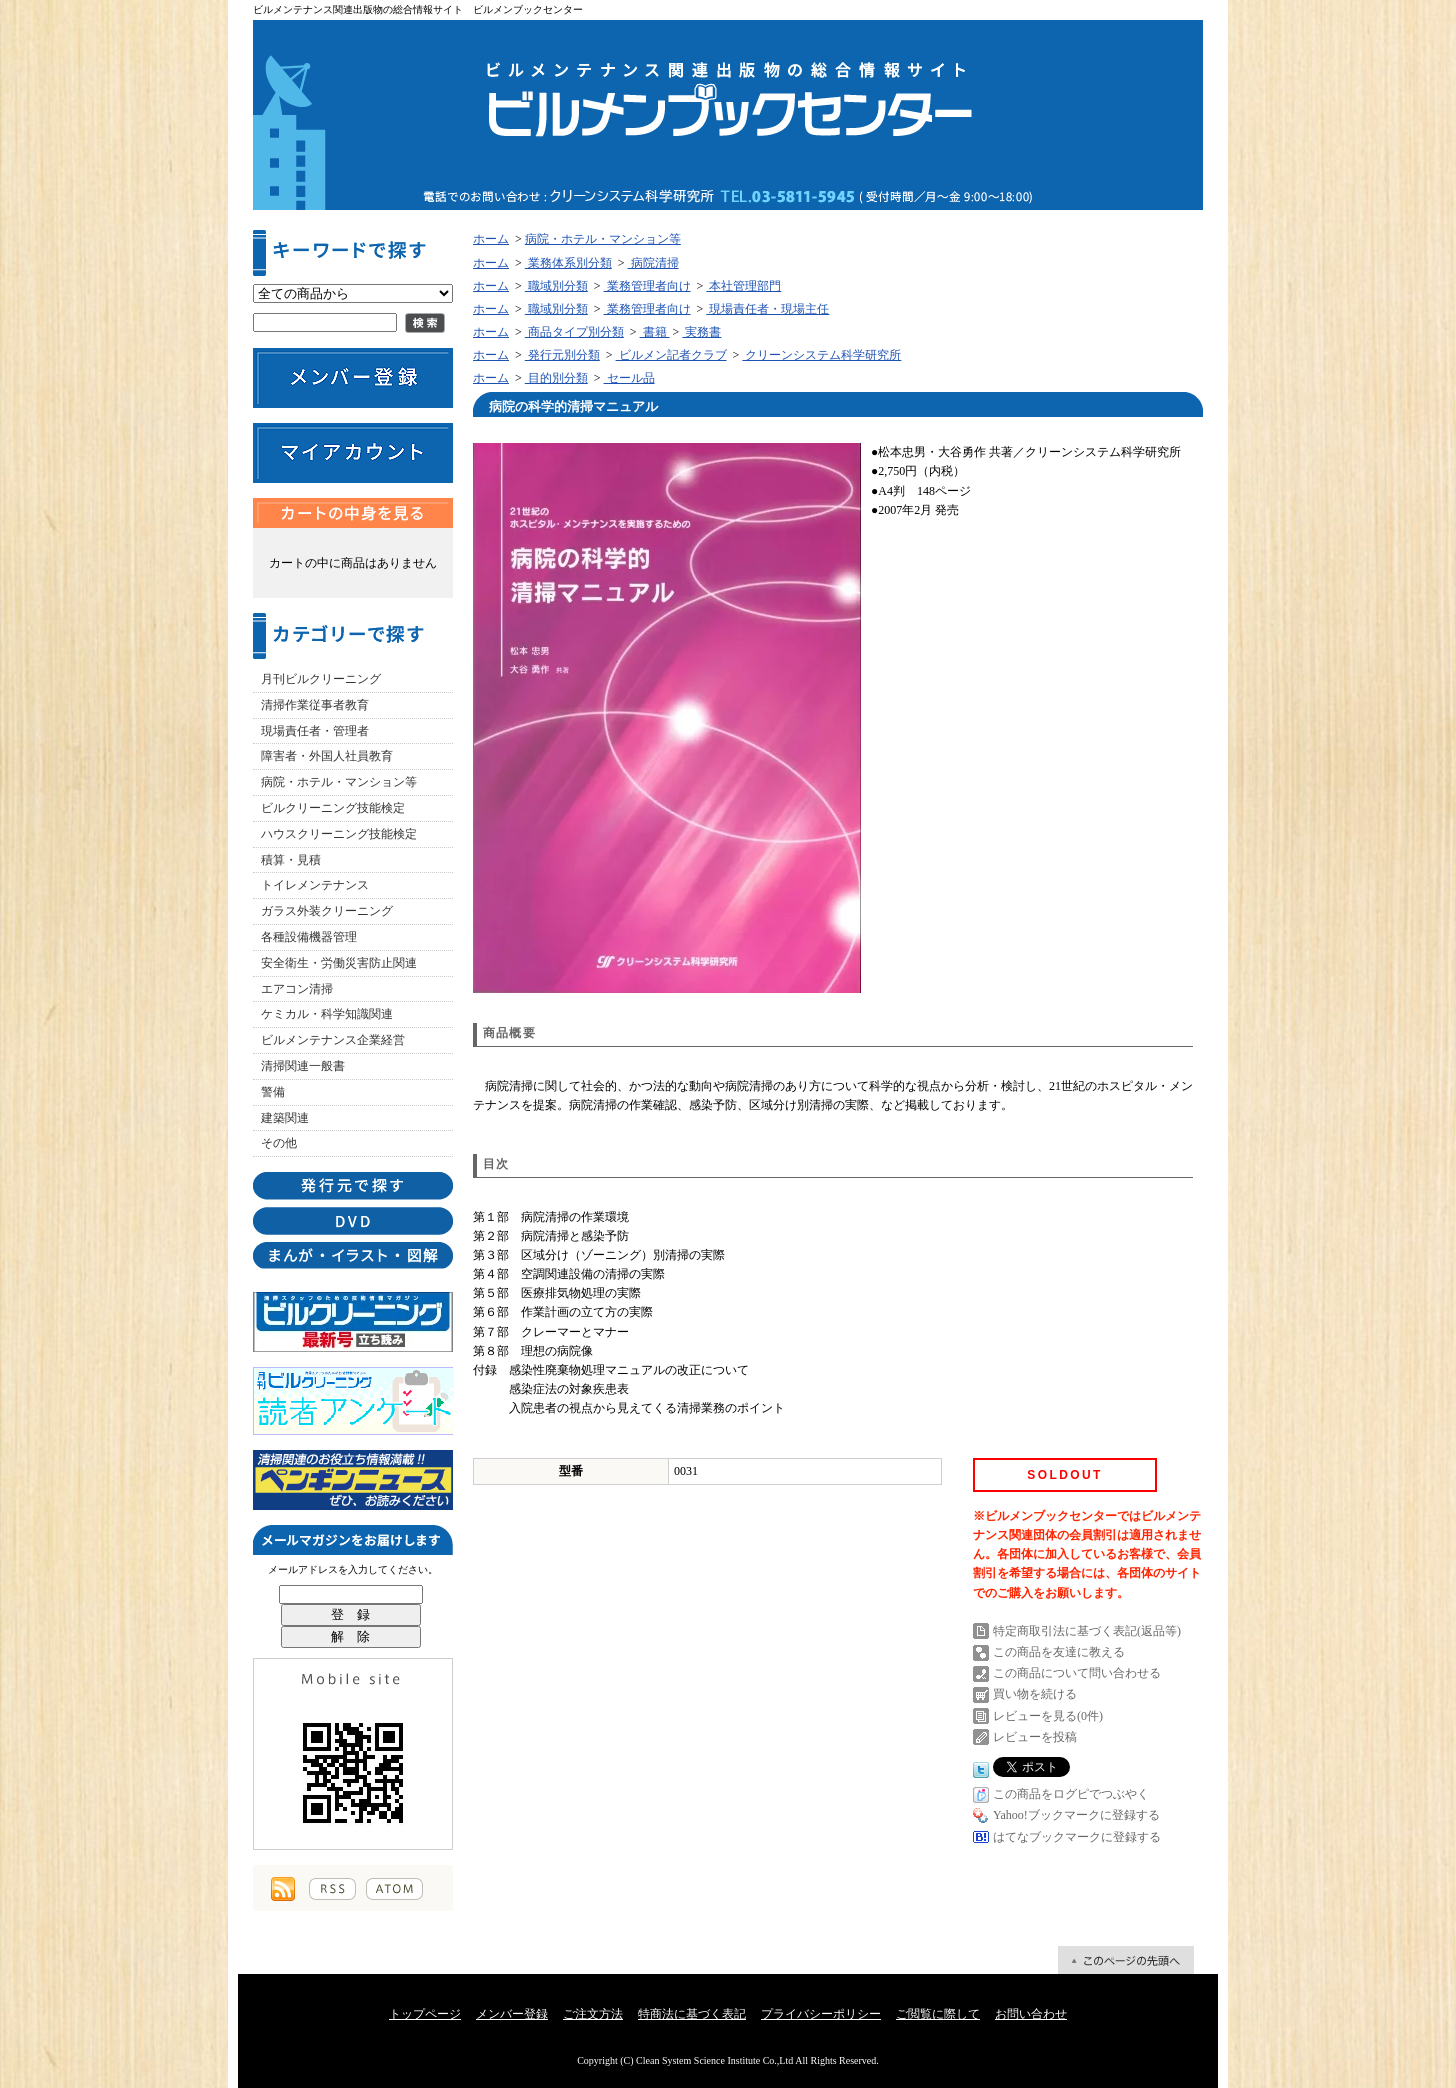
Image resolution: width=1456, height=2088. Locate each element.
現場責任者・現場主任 (767, 309)
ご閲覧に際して (938, 2014)
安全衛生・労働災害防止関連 (339, 963)
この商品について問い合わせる (1077, 1673)
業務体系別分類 (568, 263)
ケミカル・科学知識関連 (327, 1014)
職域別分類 (556, 286)
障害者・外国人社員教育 (327, 756)
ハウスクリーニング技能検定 (339, 834)
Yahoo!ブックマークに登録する (1076, 1815)
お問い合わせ (1031, 2014)
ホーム (491, 239)
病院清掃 (653, 263)
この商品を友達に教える (1059, 1652)
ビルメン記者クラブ (671, 355)
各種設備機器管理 (309, 937)
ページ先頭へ (1126, 1960)
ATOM (394, 1889)
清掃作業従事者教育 (315, 705)
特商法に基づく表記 (692, 2014)
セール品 (629, 378)
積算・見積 (291, 860)
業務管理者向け (647, 286)
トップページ (425, 2014)
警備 (273, 1092)
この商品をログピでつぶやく (1071, 1794)
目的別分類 (556, 378)
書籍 (655, 332)
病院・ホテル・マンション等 (339, 782)
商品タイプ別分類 (574, 332)
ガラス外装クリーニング (327, 911)
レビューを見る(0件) (1048, 1716)
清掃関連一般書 (303, 1066)
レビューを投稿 (1035, 1737)
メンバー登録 (512, 2014)
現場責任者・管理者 (315, 731)
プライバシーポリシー (821, 2014)
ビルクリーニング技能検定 (333, 808)
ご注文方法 (593, 2014)
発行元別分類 (562, 355)
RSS (332, 1889)
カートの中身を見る (353, 513)
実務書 (701, 332)
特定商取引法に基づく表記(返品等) (1087, 1631)
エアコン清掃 (297, 989)
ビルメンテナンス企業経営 (333, 1040)
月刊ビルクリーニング (321, 679)
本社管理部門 (743, 286)
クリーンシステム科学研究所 (821, 355)
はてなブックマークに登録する (1077, 1837)
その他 (279, 1143)
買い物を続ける (1035, 1694)
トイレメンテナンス (315, 885)
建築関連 (285, 1118)
